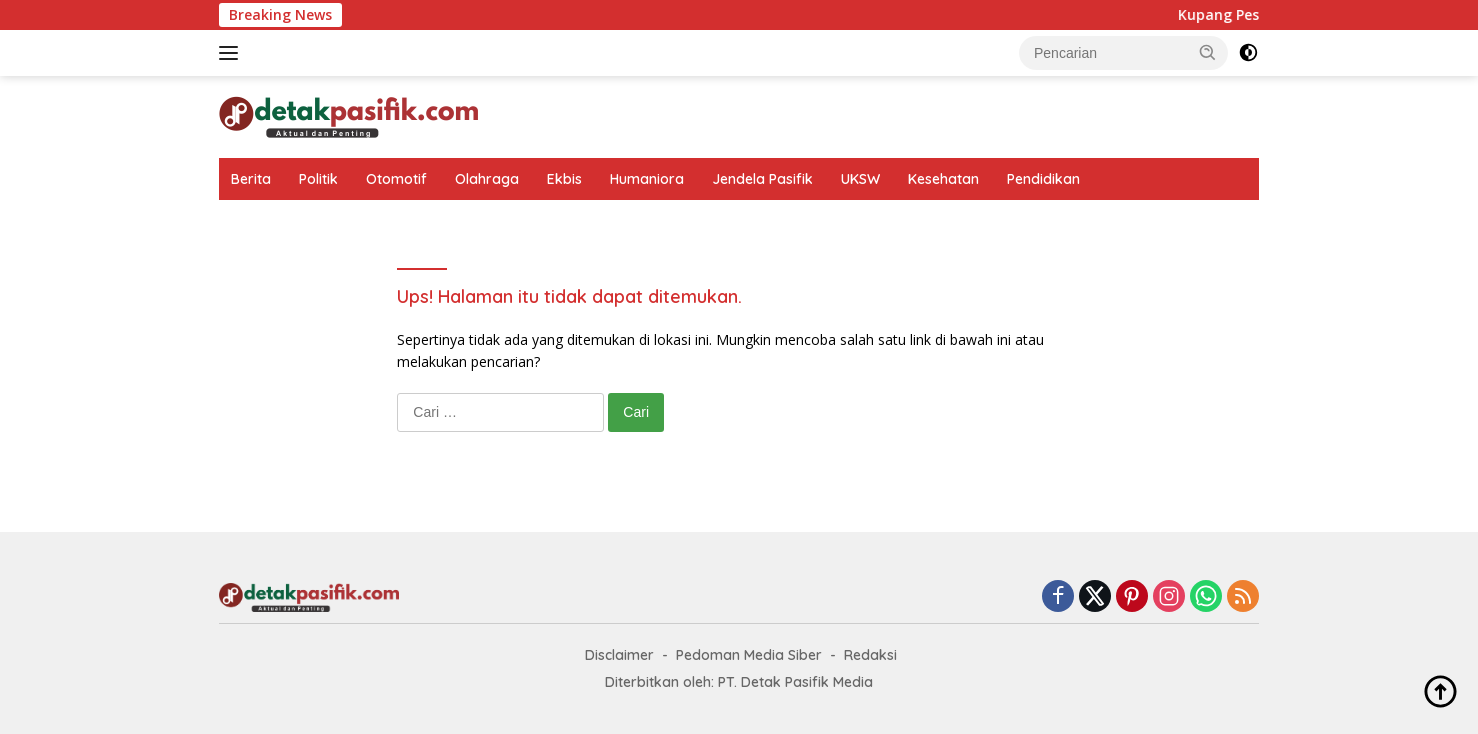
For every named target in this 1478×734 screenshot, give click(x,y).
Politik (318, 179)
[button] (1208, 52)
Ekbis (564, 179)
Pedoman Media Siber (749, 655)
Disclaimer (619, 655)
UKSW (860, 179)
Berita (251, 179)
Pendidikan (1043, 179)
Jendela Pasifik (762, 179)
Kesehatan (943, 179)
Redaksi (870, 655)
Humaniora (647, 179)
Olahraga (487, 179)
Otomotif (396, 179)
